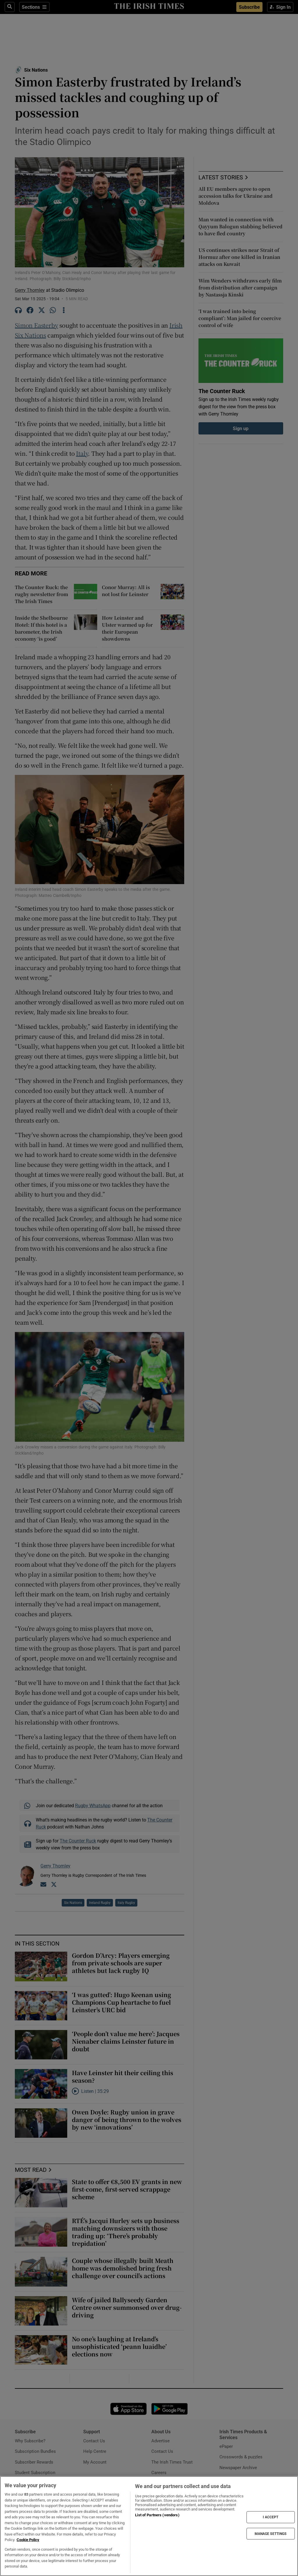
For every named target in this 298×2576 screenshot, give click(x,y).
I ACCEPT (271, 2517)
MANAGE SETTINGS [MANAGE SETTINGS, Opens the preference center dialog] (271, 2533)
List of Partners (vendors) (157, 2515)
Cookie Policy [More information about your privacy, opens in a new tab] (28, 2540)
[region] (149, 2526)
